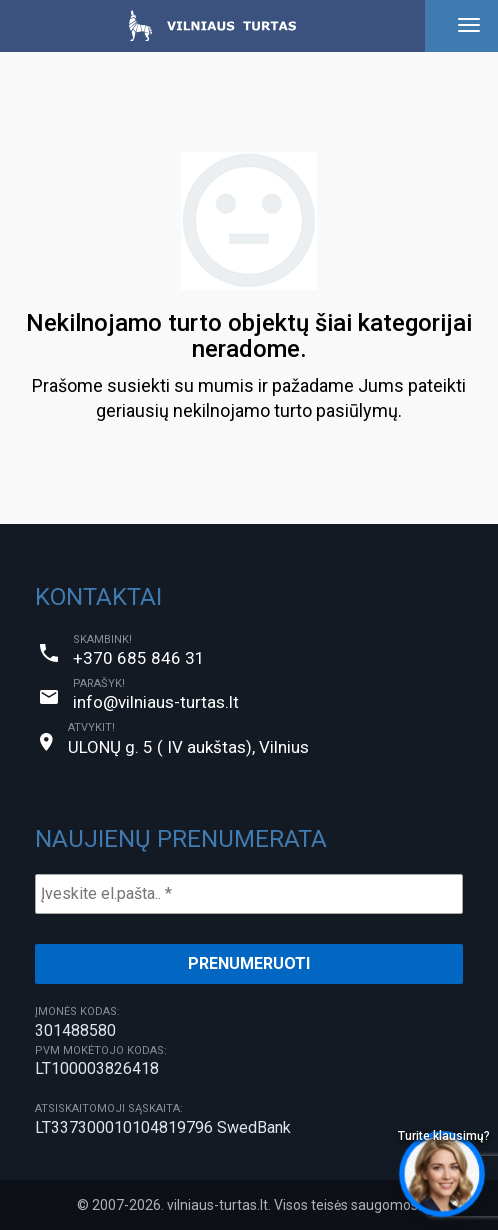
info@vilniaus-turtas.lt (156, 702)
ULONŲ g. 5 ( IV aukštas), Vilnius (188, 747)
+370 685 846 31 (139, 658)
